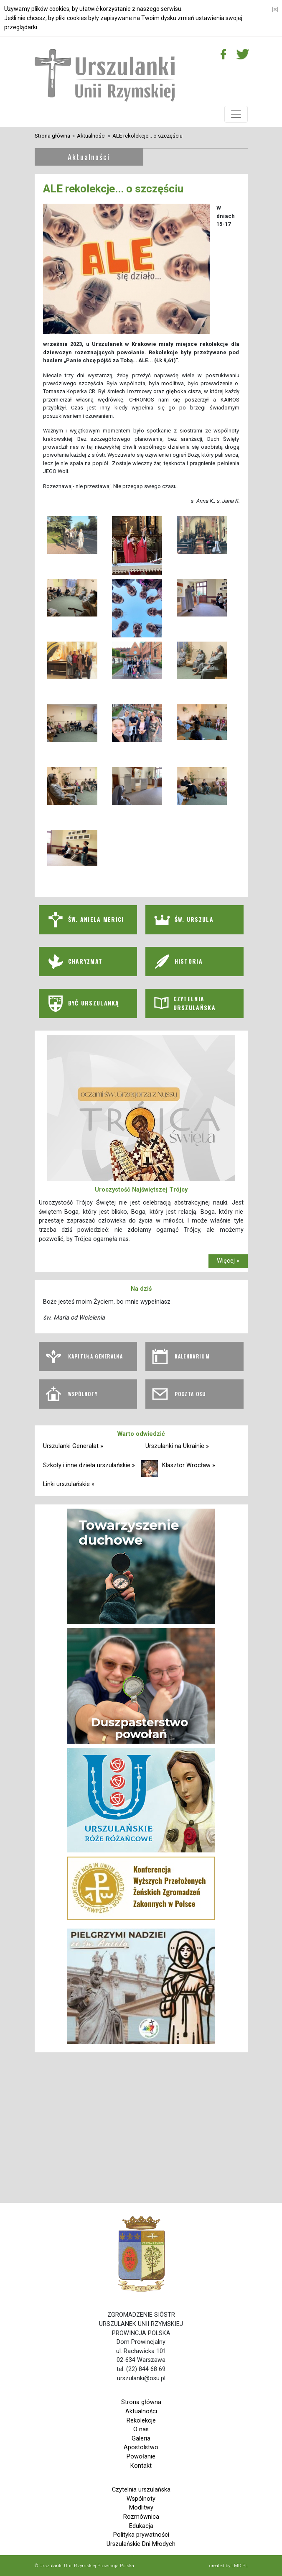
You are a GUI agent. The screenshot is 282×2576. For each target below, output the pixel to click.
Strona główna (52, 136)
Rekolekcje (141, 2420)
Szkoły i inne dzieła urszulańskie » (89, 1465)
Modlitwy (141, 2507)
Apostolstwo (141, 2447)
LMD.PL (239, 2565)
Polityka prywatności (141, 2534)
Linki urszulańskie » (68, 1484)
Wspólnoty (141, 2498)
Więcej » (228, 1260)
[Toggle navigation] (236, 114)
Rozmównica (141, 2516)
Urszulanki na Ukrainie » (177, 1446)
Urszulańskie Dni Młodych (141, 2544)
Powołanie (141, 2456)
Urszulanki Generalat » (73, 1446)
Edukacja (141, 2526)
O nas (141, 2429)
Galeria (141, 2438)
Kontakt (141, 2465)
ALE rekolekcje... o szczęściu (147, 136)
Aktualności (91, 136)
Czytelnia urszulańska (141, 2489)
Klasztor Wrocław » (188, 1465)
